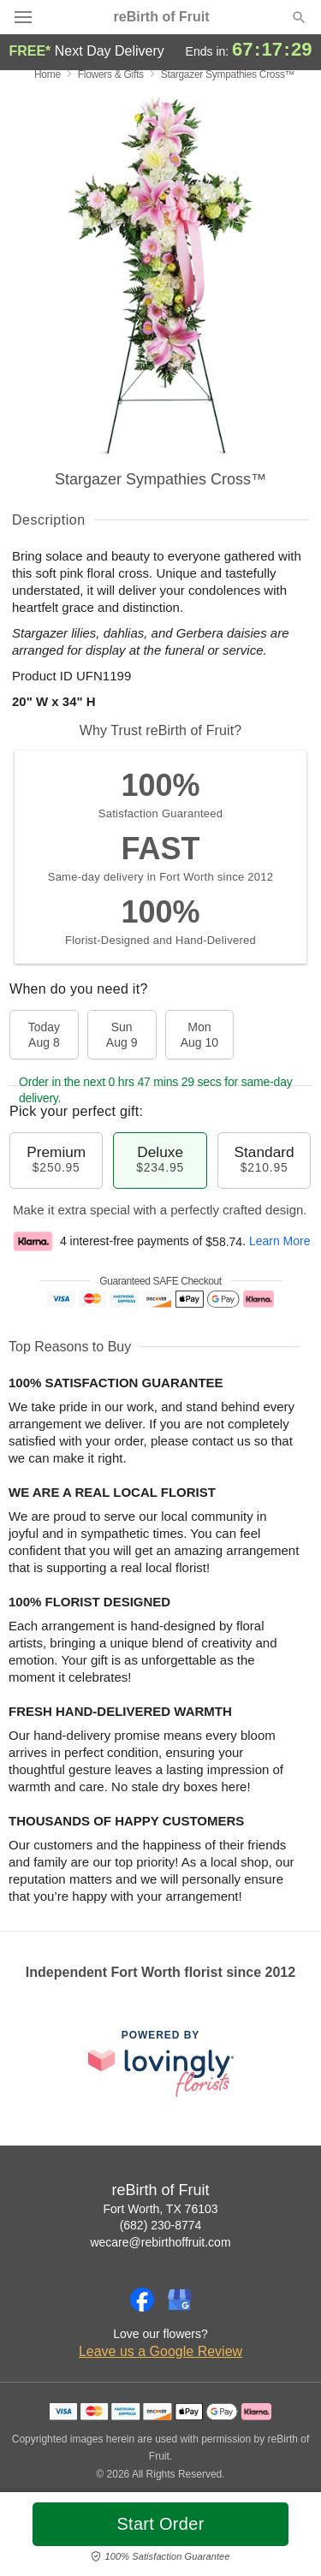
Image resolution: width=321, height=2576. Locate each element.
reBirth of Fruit (162, 17)
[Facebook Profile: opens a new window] (142, 2300)
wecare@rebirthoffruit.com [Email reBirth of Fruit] (160, 2242)
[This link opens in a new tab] (161, 2063)
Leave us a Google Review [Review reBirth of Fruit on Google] (160, 2351)
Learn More (280, 1242)
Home (47, 74)
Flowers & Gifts (111, 74)
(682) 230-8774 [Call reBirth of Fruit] (161, 2225)
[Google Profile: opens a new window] (180, 2300)
